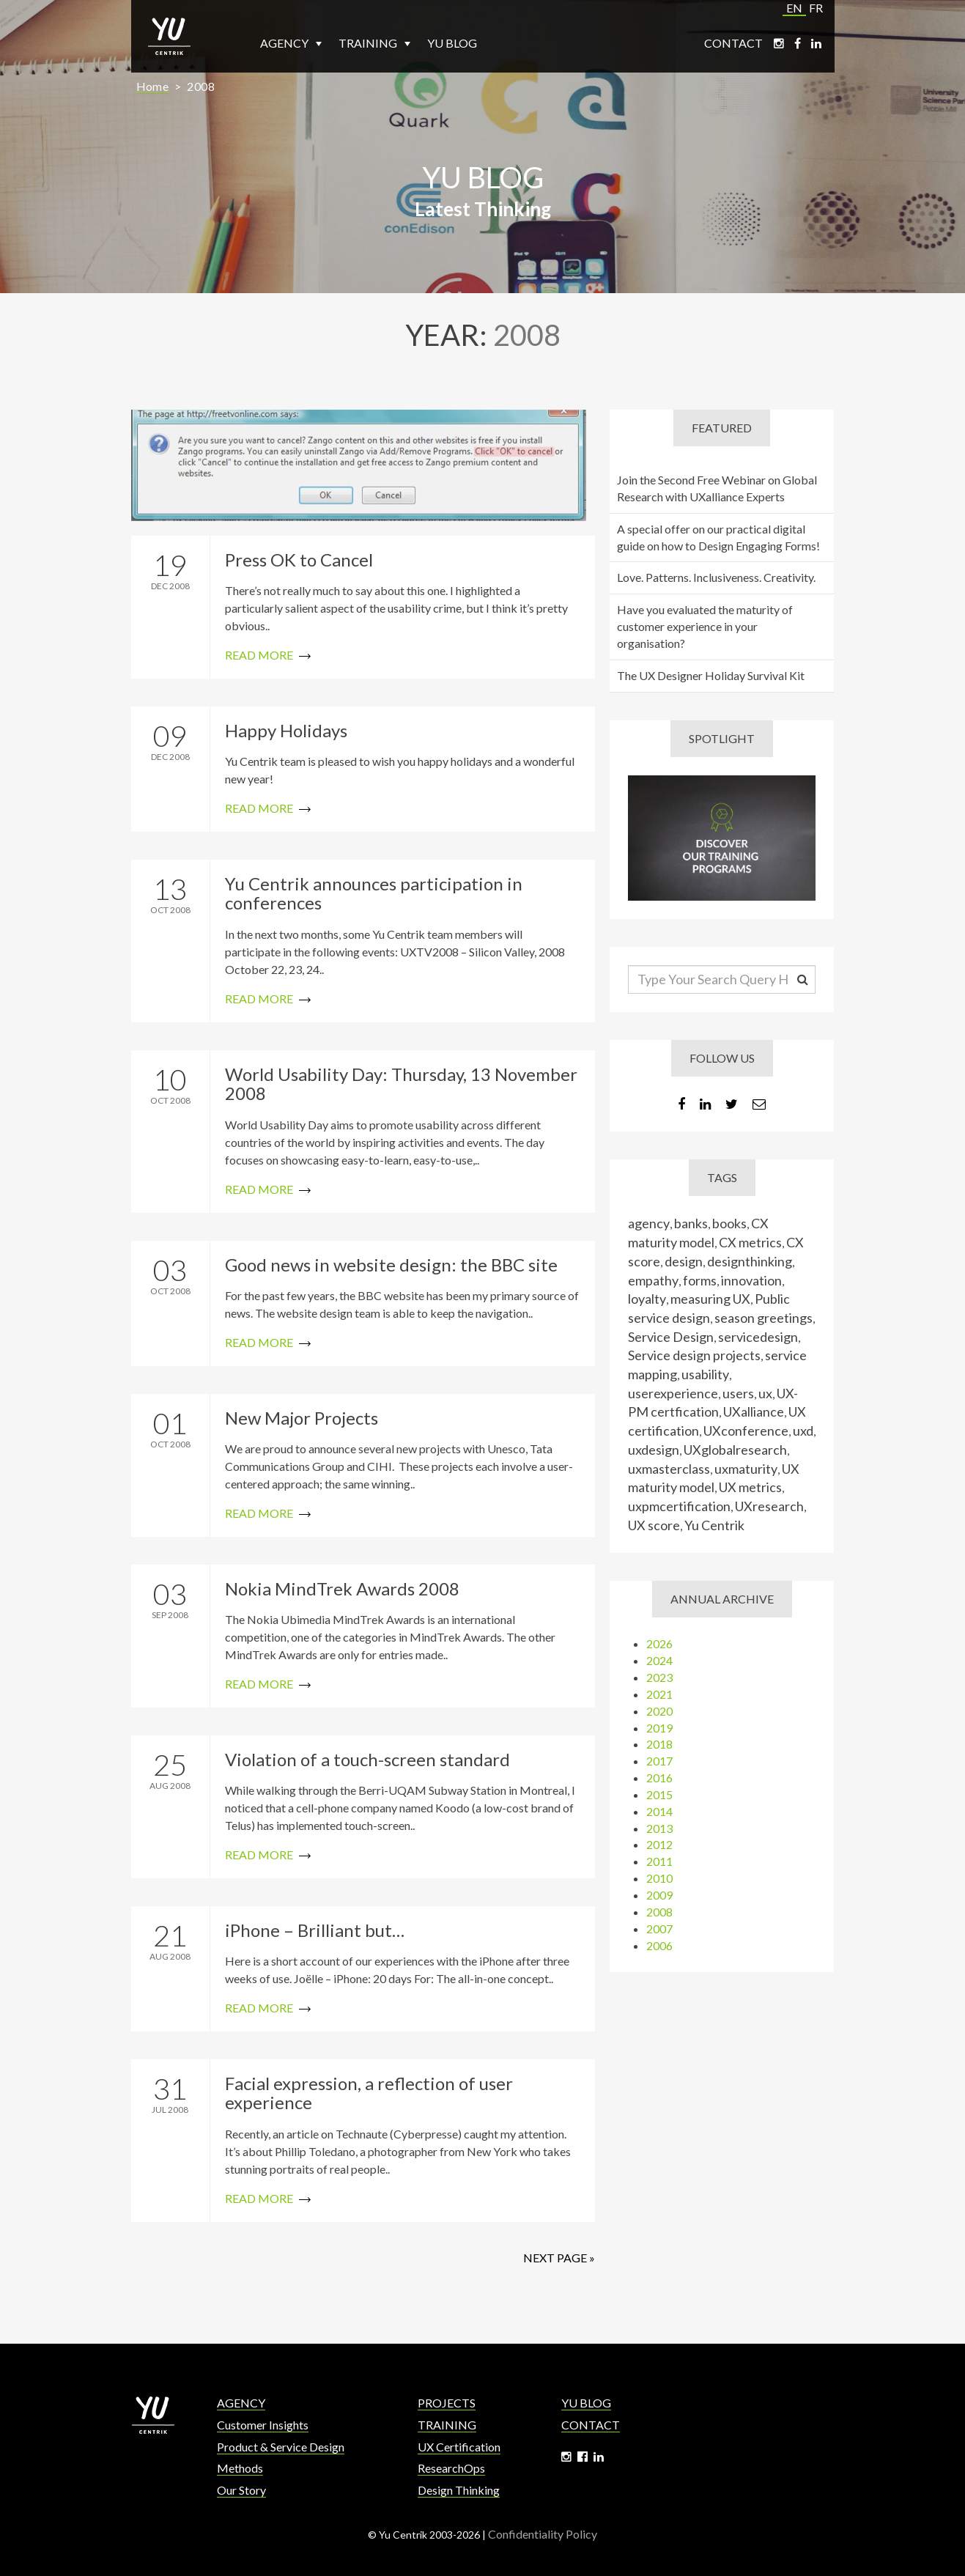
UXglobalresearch (740, 1450)
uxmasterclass (674, 1469)
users (743, 1393)
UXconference (751, 1430)
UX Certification (459, 2447)
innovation (756, 1280)
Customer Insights (262, 2425)
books (734, 1223)
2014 (664, 1811)
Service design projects (699, 1355)
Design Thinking (459, 2490)
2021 (664, 1694)
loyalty (652, 1299)
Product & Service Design (280, 2447)
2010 (664, 1878)
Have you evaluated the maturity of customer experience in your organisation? (710, 626)
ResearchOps (451, 2468)
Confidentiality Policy (542, 2534)
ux (770, 1393)
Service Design (676, 1337)
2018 (664, 1744)
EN (794, 8)
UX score (659, 1525)
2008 (201, 86)
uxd (808, 1430)
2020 (664, 1711)
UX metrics (755, 1487)
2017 (664, 1761)
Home (152, 86)
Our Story (241, 2490)
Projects (447, 2403)
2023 (664, 1677)
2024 (664, 1660)
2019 (664, 1728)
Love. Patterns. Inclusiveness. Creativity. (721, 577)
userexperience (678, 1393)
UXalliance (758, 1411)
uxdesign (658, 1450)
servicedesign (763, 1337)
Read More (358, 607)
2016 (664, 1778)
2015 (664, 1794)
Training (374, 43)
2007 (664, 1928)
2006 (664, 1945)
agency (654, 1223)
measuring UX (715, 1299)
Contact (733, 43)
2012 (664, 1844)
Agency (291, 43)
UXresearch (774, 1506)
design (689, 1261)
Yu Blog (452, 43)
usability (710, 1374)
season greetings (769, 1318)
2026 (664, 1643)
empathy (658, 1280)
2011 (664, 1861)
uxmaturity (751, 1469)
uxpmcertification (684, 1506)
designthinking (754, 1261)
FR (816, 8)
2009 (664, 1895)
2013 (664, 1828)
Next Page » (554, 2258)
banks (696, 1223)
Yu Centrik (719, 1525)
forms (705, 1280)
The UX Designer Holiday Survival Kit (716, 675)
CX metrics (755, 1242)
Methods (240, 2468)
